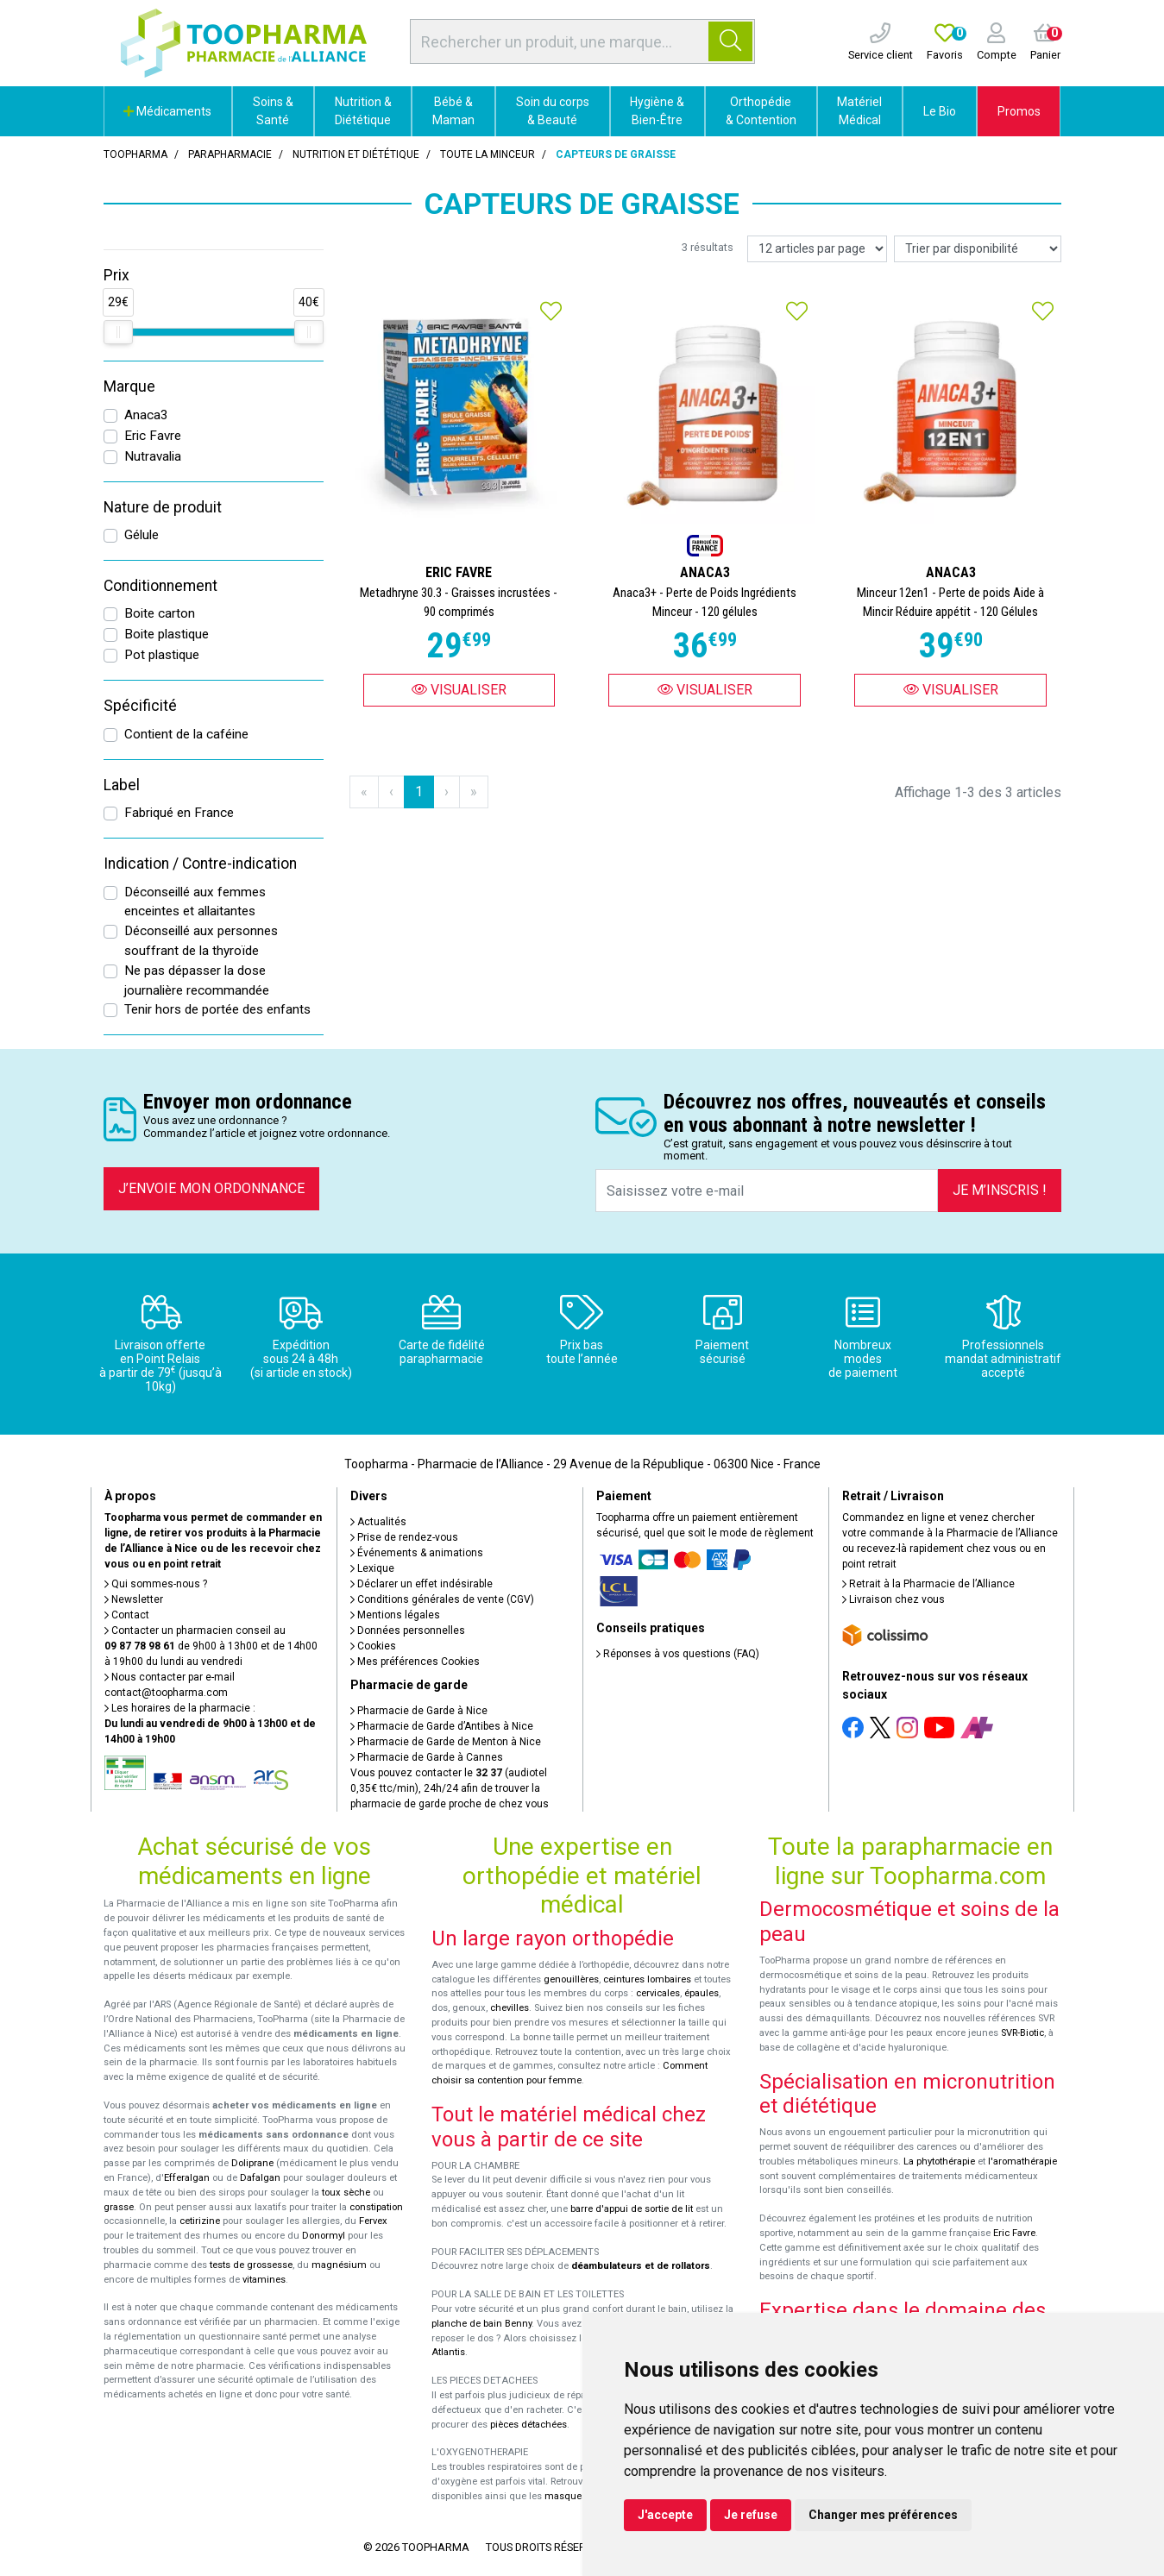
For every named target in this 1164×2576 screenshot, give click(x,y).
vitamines (264, 2279)
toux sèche (346, 2192)
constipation (376, 2207)
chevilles (509, 2008)
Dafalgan (260, 2177)
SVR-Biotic (1022, 2033)
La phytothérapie (939, 2161)
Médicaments (167, 111)
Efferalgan (187, 2177)
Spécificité (140, 705)
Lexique (372, 1568)
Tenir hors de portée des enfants (217, 1009)
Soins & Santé (273, 111)
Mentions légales (395, 1615)
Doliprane (252, 2163)
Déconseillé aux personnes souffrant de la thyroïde (201, 940)
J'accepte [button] (665, 2515)
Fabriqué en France (179, 812)
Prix (116, 275)
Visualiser (459, 690)
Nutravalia (152, 456)
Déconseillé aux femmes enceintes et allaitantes (195, 902)
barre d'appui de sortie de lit (631, 2209)
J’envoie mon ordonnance (211, 1188)
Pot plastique (161, 655)
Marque (129, 386)
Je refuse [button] (750, 2515)
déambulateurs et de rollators (640, 2265)
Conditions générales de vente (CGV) (442, 1599)
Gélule (141, 535)
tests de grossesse (251, 2265)
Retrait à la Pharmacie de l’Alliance (928, 1584)
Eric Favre (152, 435)
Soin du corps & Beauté (552, 111)
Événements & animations (416, 1553)
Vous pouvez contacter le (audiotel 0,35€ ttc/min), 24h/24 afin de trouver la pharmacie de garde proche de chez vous (449, 1788)
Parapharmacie (230, 154)
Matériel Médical (859, 111)
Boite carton (159, 613)
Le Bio (939, 111)
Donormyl (323, 2235)
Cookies (373, 1646)
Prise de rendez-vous (404, 1537)
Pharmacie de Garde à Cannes (426, 1757)
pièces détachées (528, 2424)
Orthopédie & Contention (761, 111)
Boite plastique (166, 634)
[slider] (118, 332)
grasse (119, 2207)
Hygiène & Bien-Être (657, 111)
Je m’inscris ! (1000, 1190)
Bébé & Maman (453, 111)
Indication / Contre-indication (200, 863)
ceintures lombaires (647, 1979)
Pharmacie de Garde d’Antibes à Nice (441, 1726)
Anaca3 (146, 415)
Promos (1019, 111)
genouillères (571, 1979)
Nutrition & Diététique (363, 111)
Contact (126, 1615)
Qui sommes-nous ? (155, 1584)
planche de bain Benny (481, 2323)
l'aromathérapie (1022, 2161)
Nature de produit (163, 507)
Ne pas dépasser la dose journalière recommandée (196, 980)
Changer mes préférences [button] (883, 2515)
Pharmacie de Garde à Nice (419, 1711)
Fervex (373, 2221)
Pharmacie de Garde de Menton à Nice (445, 1742)
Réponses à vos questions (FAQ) (677, 1654)
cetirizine (199, 2221)
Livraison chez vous (893, 1599)
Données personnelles (407, 1630)
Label (122, 785)
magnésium (339, 2265)
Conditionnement (160, 585)
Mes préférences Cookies (415, 1662)
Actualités (378, 1522)
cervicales (658, 1993)
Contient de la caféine (186, 734)
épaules (701, 1993)
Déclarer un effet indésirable (421, 1584)
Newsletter (133, 1599)
